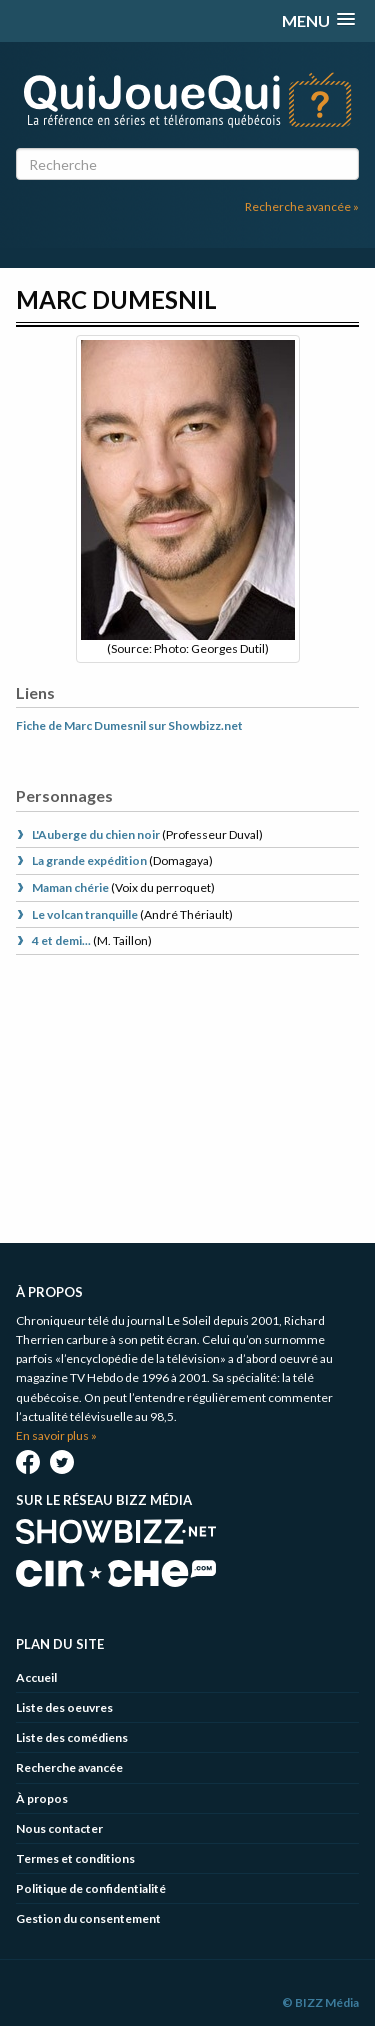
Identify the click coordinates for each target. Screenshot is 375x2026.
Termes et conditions (75, 1858)
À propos (42, 1798)
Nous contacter (59, 1828)
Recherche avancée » (302, 206)
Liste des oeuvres (64, 1707)
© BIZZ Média (320, 2002)
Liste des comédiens (72, 1737)
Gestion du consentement (88, 1918)
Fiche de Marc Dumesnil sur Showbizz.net (129, 725)
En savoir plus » (56, 1435)
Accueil (36, 1677)
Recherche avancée (69, 1767)
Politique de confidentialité (91, 1888)
